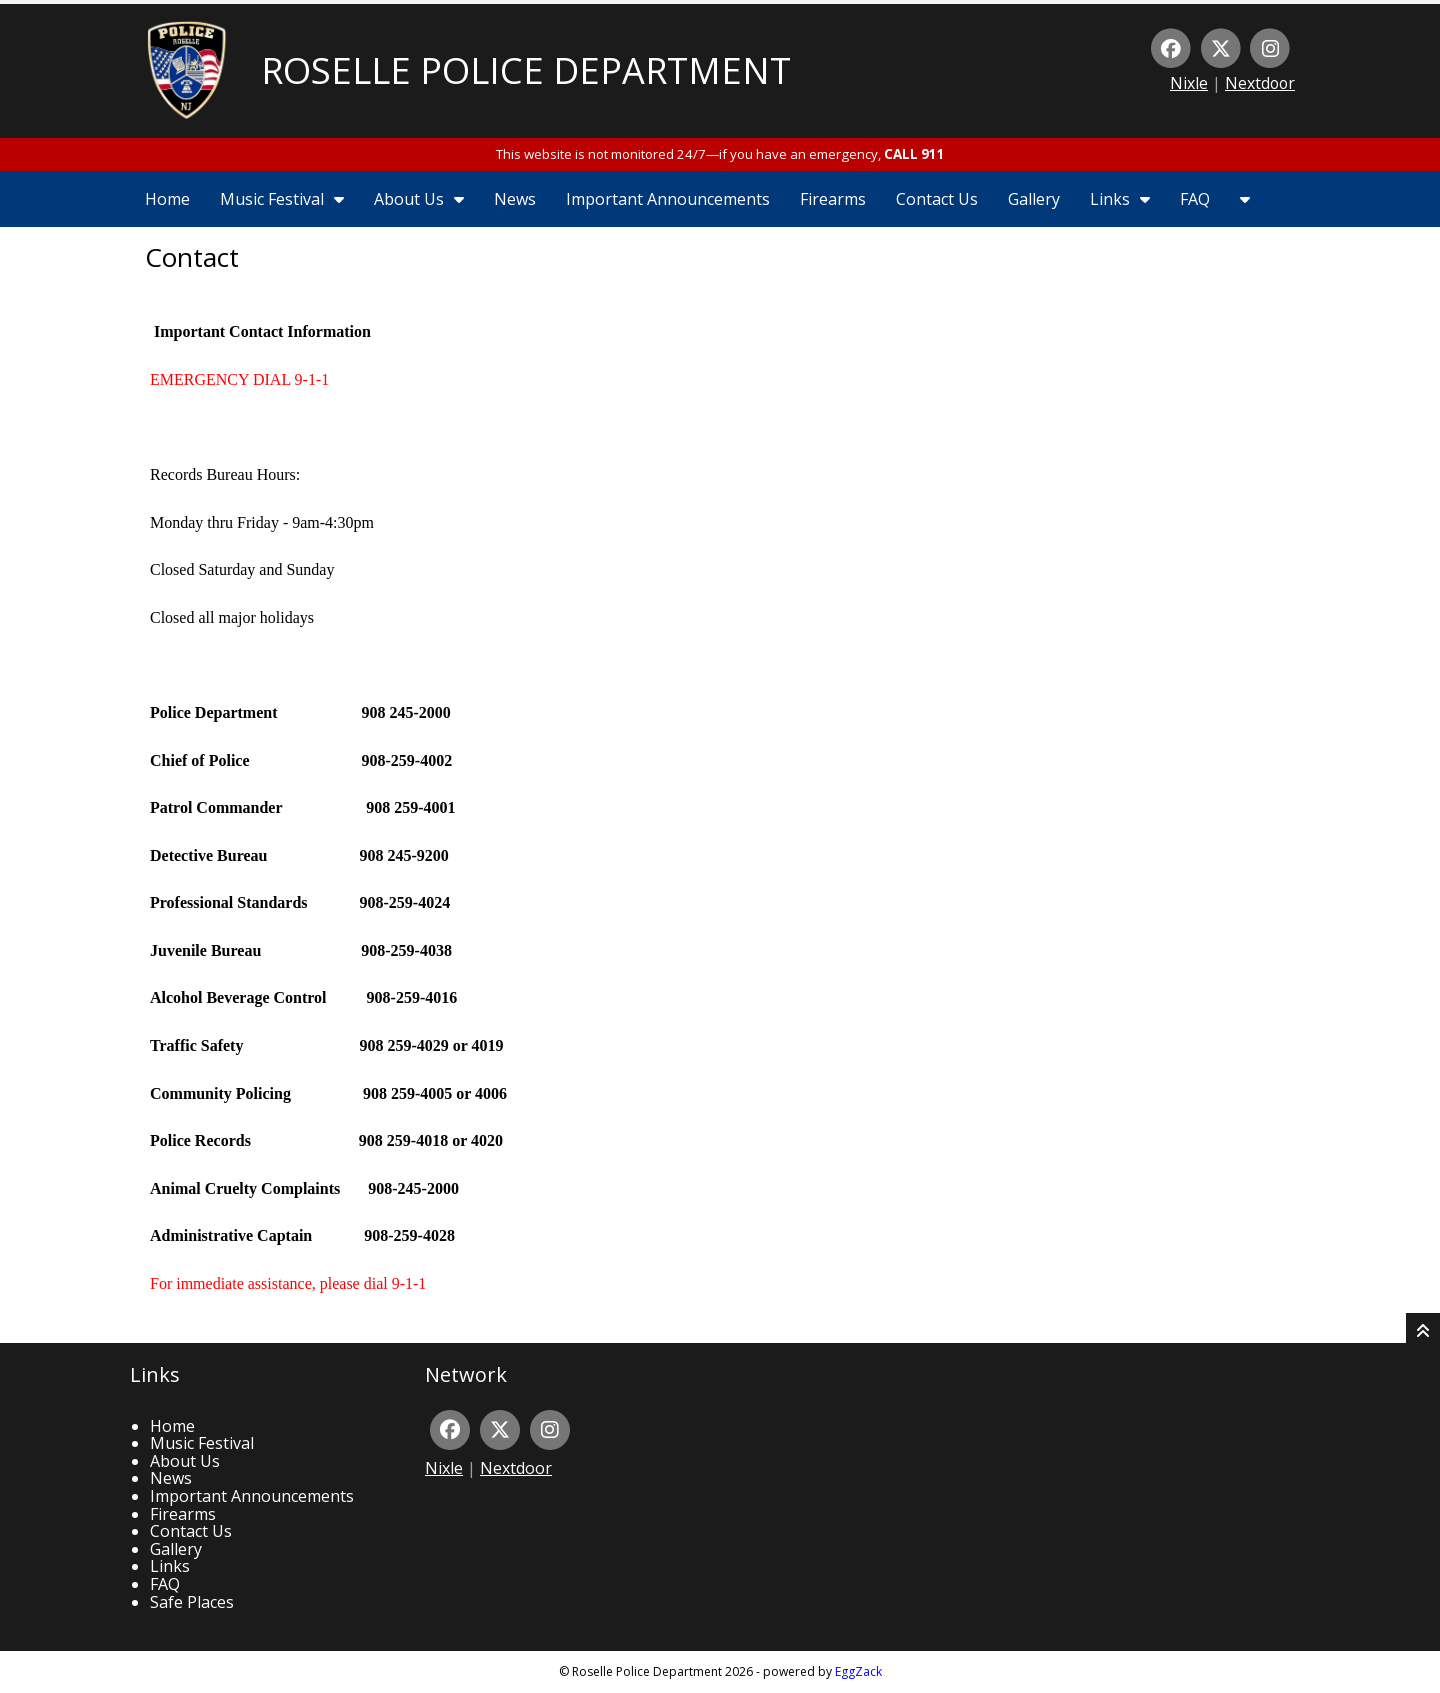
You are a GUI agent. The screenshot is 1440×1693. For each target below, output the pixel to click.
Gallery (1034, 199)
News (515, 199)
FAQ (1195, 199)
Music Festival (282, 199)
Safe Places (192, 1602)
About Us (419, 199)
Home (167, 199)
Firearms (833, 199)
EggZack (858, 1671)
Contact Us (937, 199)
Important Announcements (668, 199)
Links (1120, 199)
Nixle (1189, 83)
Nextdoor (1260, 83)
